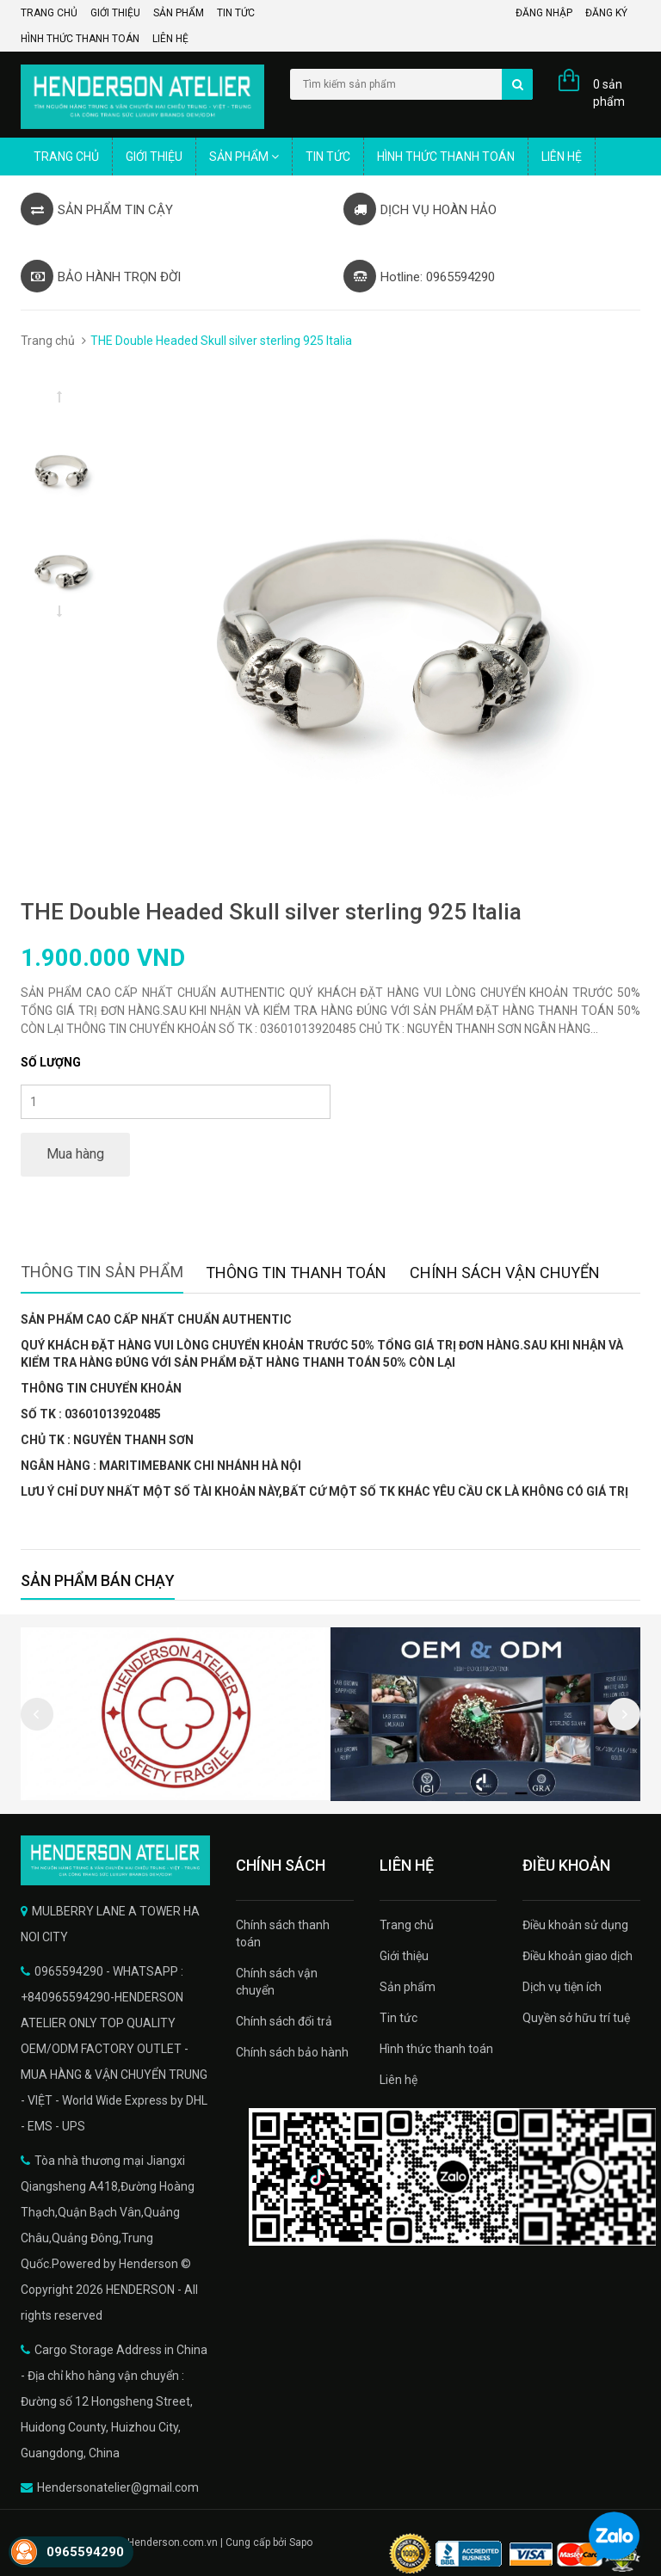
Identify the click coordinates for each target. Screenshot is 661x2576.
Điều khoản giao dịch (577, 1956)
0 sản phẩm (609, 92)
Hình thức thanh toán (80, 39)
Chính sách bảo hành (292, 2052)
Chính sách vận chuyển (277, 1981)
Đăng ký (606, 13)
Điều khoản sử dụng (575, 1925)
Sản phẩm (178, 13)
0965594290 (85, 2552)
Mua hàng (75, 1154)
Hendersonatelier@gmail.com (118, 2487)
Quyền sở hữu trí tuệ (576, 2018)
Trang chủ (49, 13)
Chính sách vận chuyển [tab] (505, 1272)
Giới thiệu (115, 13)
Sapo (300, 2542)
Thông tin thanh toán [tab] (296, 1272)
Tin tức (236, 13)
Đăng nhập (544, 13)
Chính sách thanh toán (283, 1933)
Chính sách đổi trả (284, 2021)
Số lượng (51, 1062)
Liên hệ (170, 39)
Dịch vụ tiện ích (562, 1987)
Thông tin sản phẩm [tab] (102, 1272)
